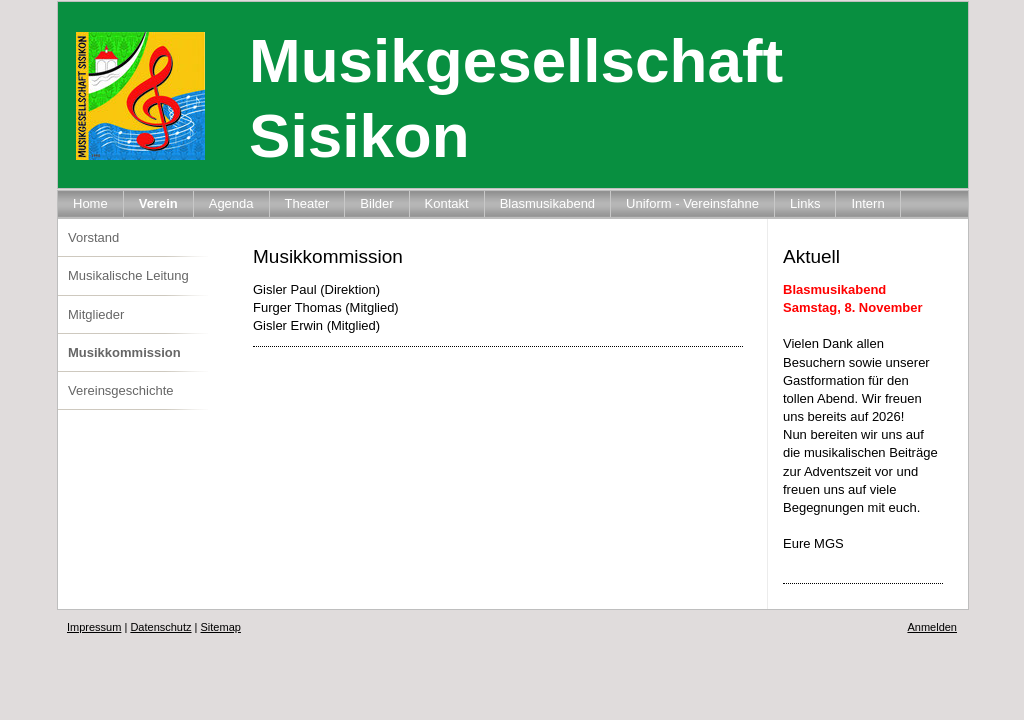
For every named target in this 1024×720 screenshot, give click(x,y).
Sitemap (221, 627)
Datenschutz (160, 627)
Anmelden (932, 627)
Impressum (94, 627)
